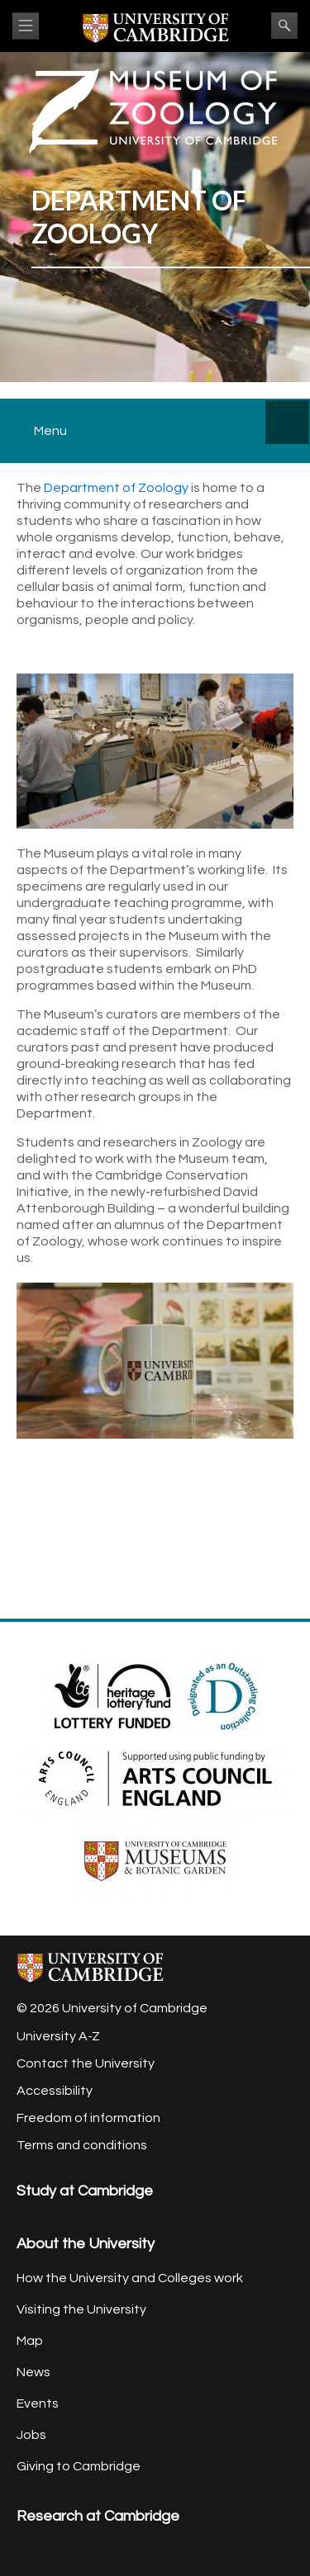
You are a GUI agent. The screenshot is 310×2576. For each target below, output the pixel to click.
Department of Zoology (116, 487)
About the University (86, 2244)
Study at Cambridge (85, 2191)
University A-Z (58, 2036)
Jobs (31, 2434)
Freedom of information (88, 2118)
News (33, 2372)
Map (30, 2340)
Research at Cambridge (98, 2516)
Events (38, 2403)
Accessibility (55, 2090)
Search (284, 25)
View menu (25, 26)
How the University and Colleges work (130, 2278)
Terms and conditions (82, 2145)
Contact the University (86, 2063)
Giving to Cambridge (79, 2466)
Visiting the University (81, 2309)
